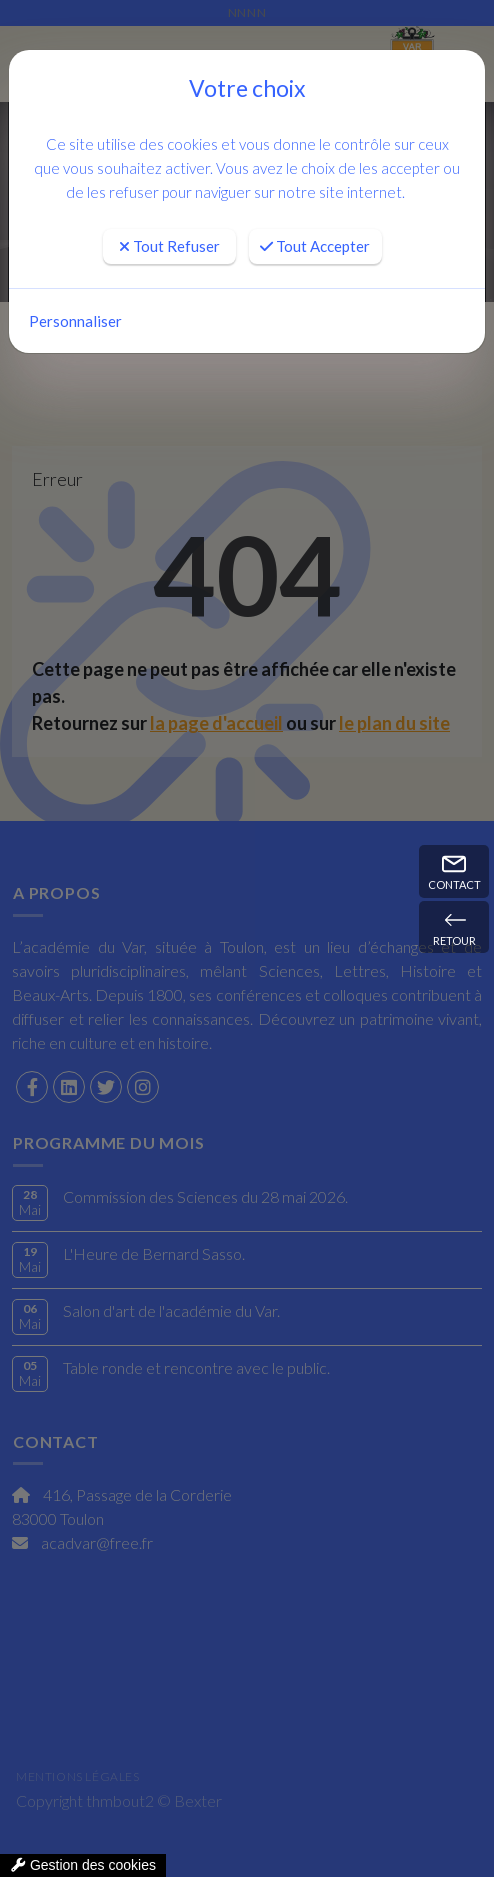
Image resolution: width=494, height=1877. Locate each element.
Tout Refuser (169, 246)
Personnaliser (75, 321)
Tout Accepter (315, 246)
